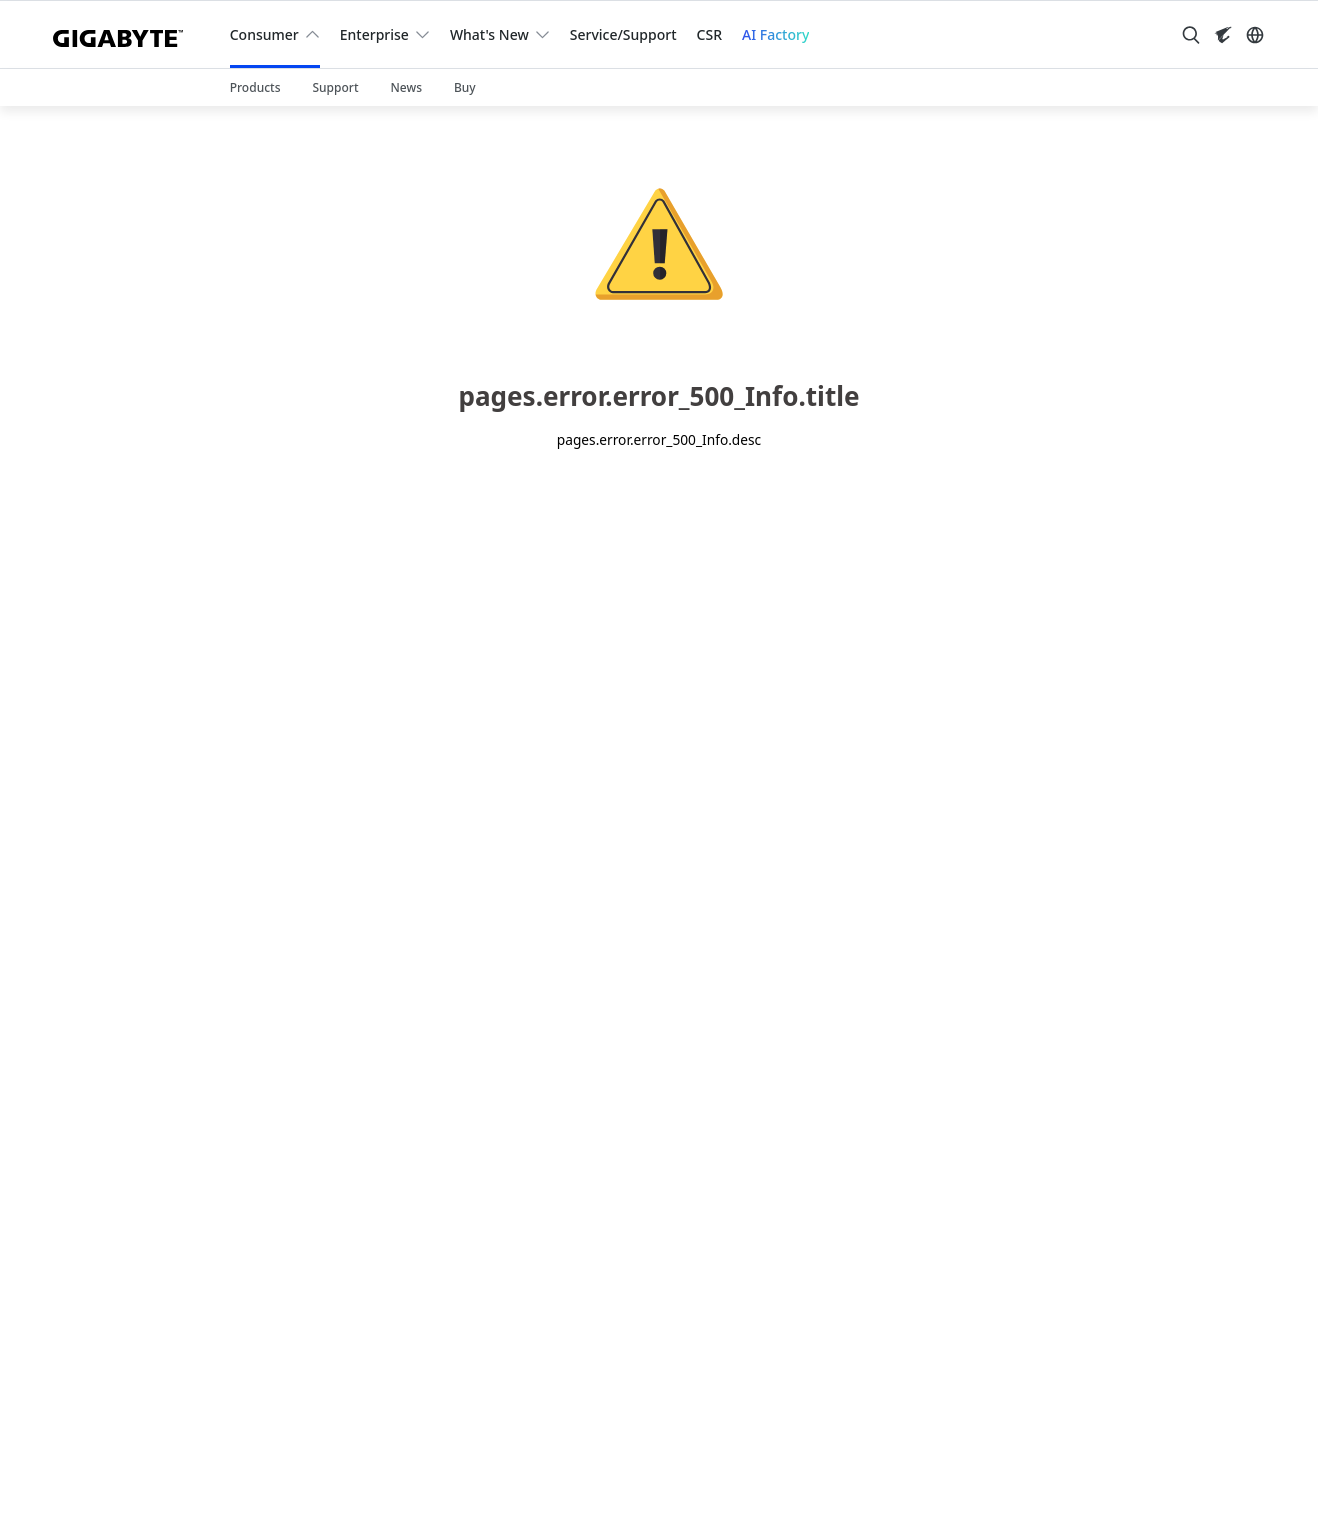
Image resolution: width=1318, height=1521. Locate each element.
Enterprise (374, 34)
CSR (709, 34)
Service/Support (623, 34)
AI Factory (775, 34)
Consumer (264, 34)
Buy (465, 87)
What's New (489, 34)
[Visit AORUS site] (1223, 35)
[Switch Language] (1255, 35)
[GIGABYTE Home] (125, 34)
